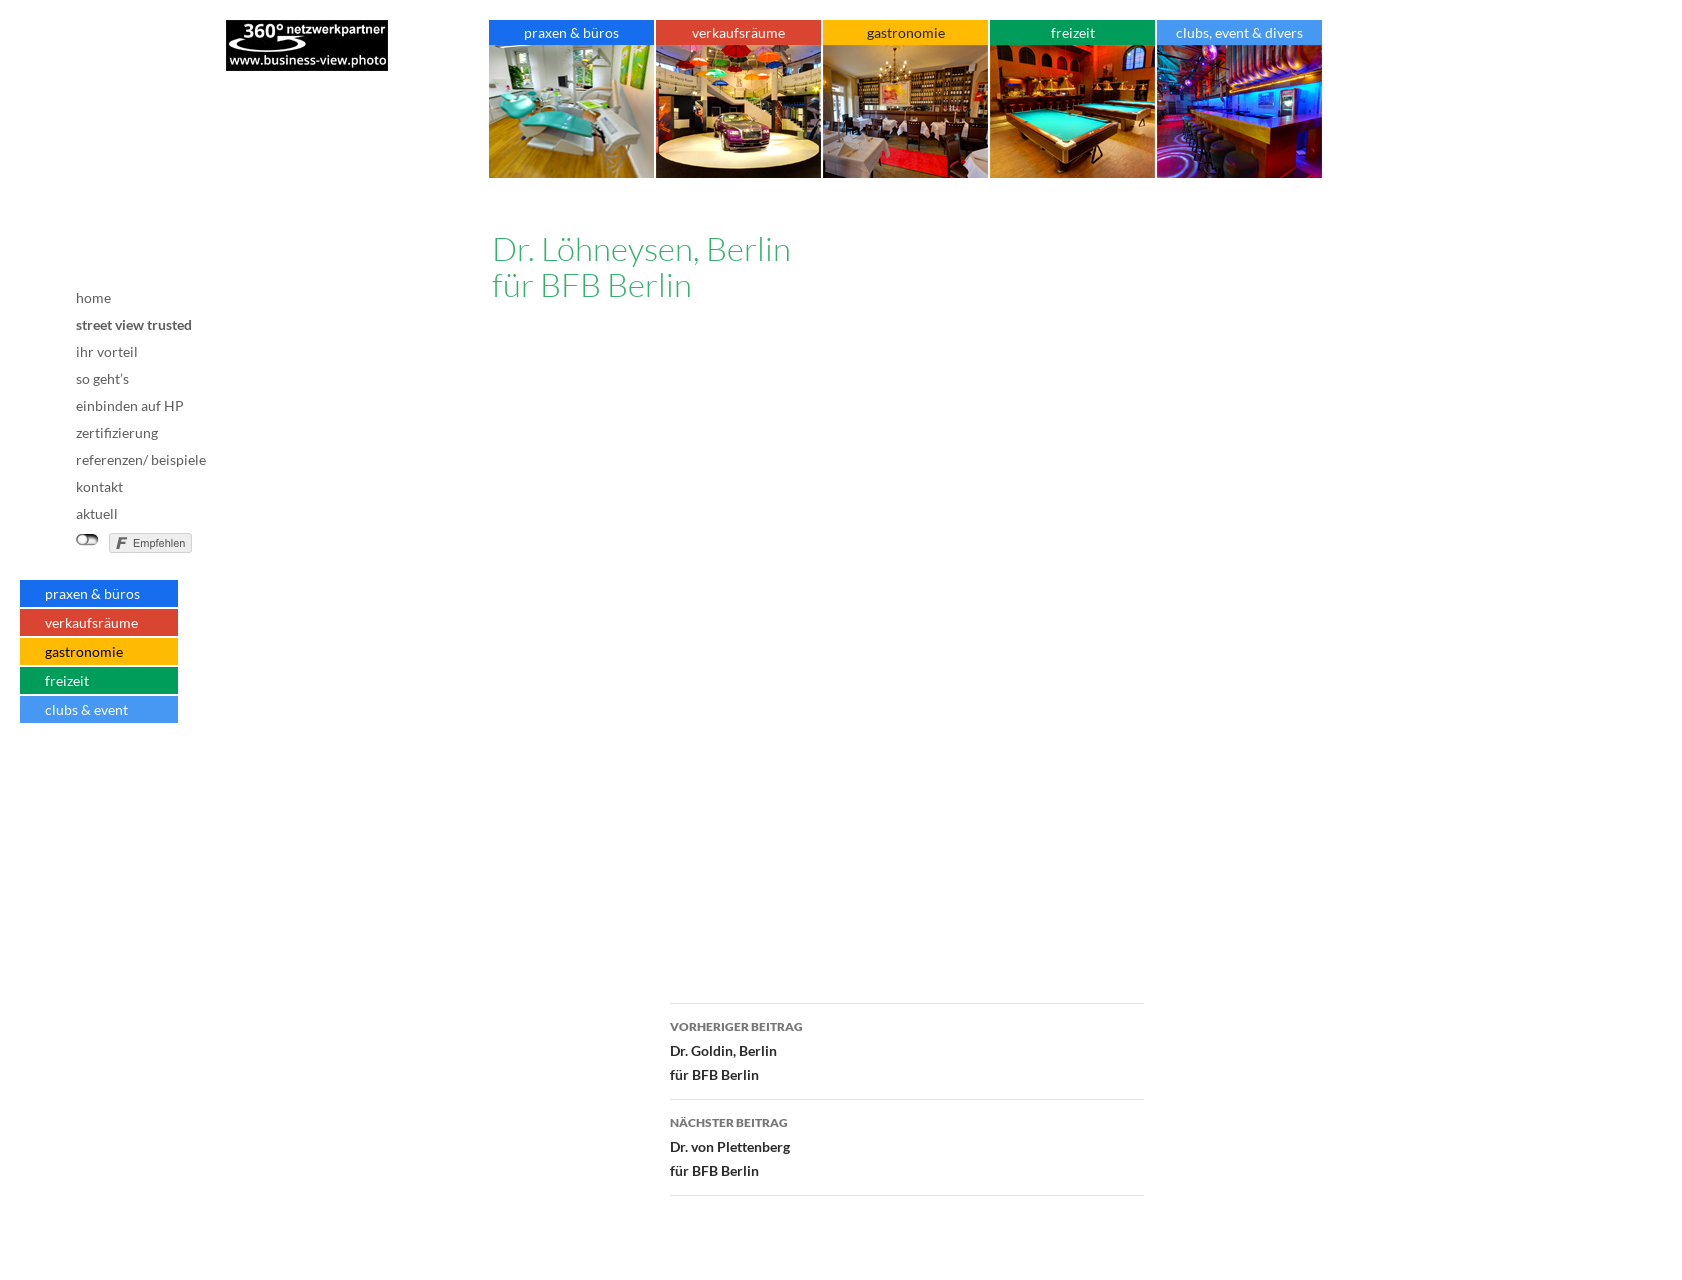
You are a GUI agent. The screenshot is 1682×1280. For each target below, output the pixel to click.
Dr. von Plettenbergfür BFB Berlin (907, 1145)
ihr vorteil (107, 351)
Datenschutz (119, 803)
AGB (119, 789)
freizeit (67, 680)
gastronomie (84, 651)
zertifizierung (117, 432)
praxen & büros (92, 593)
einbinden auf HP (130, 405)
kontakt (99, 486)
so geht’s (102, 378)
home (93, 297)
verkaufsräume (91, 622)
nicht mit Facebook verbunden (87, 540)
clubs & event (86, 709)
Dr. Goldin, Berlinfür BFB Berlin (907, 1049)
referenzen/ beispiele (141, 459)
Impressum (119, 771)
